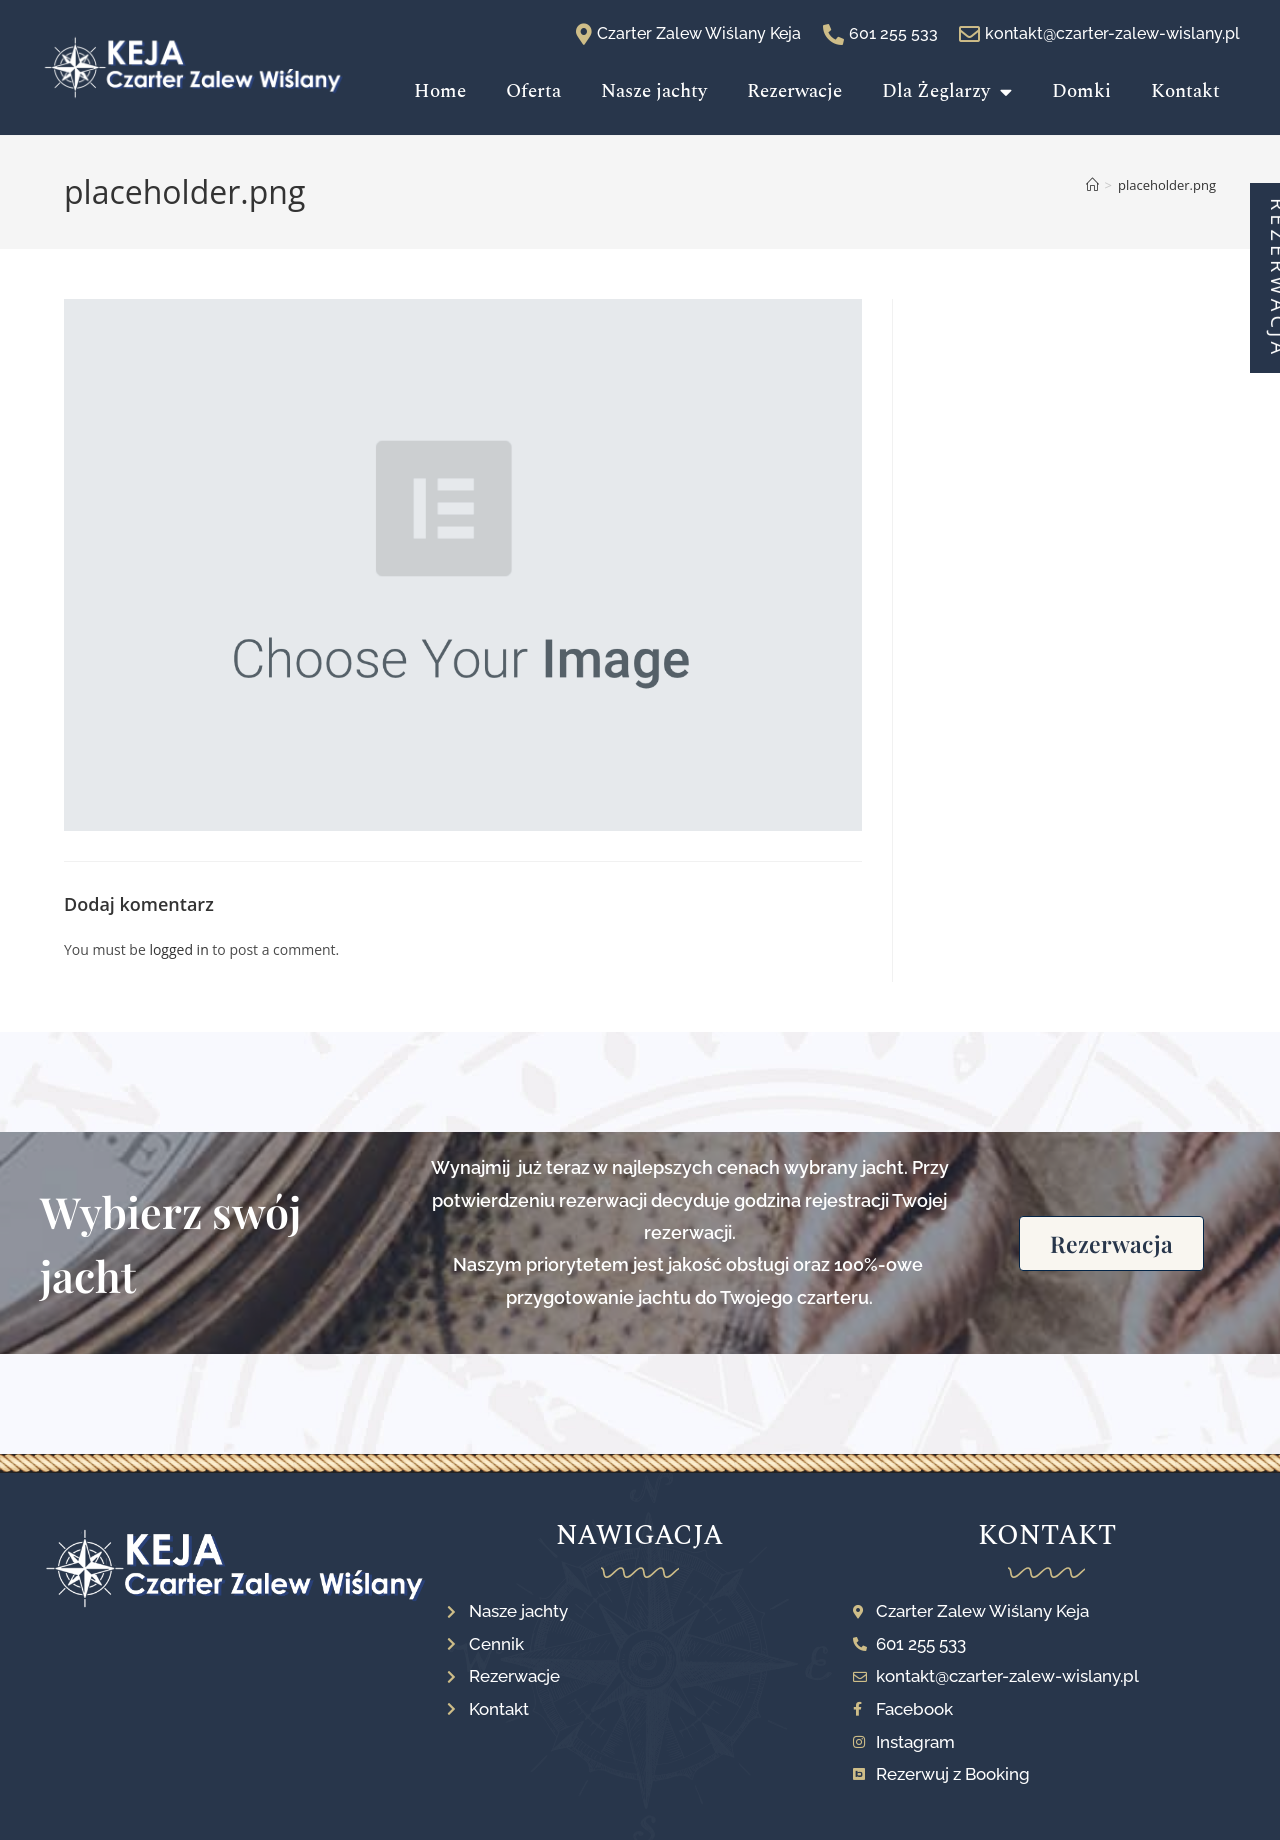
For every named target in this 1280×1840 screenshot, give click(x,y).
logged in (178, 949)
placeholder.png (1167, 185)
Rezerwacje (794, 91)
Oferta (533, 91)
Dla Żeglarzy (947, 91)
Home (440, 91)
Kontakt (1185, 91)
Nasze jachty (654, 91)
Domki (1081, 91)
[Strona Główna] (1092, 185)
